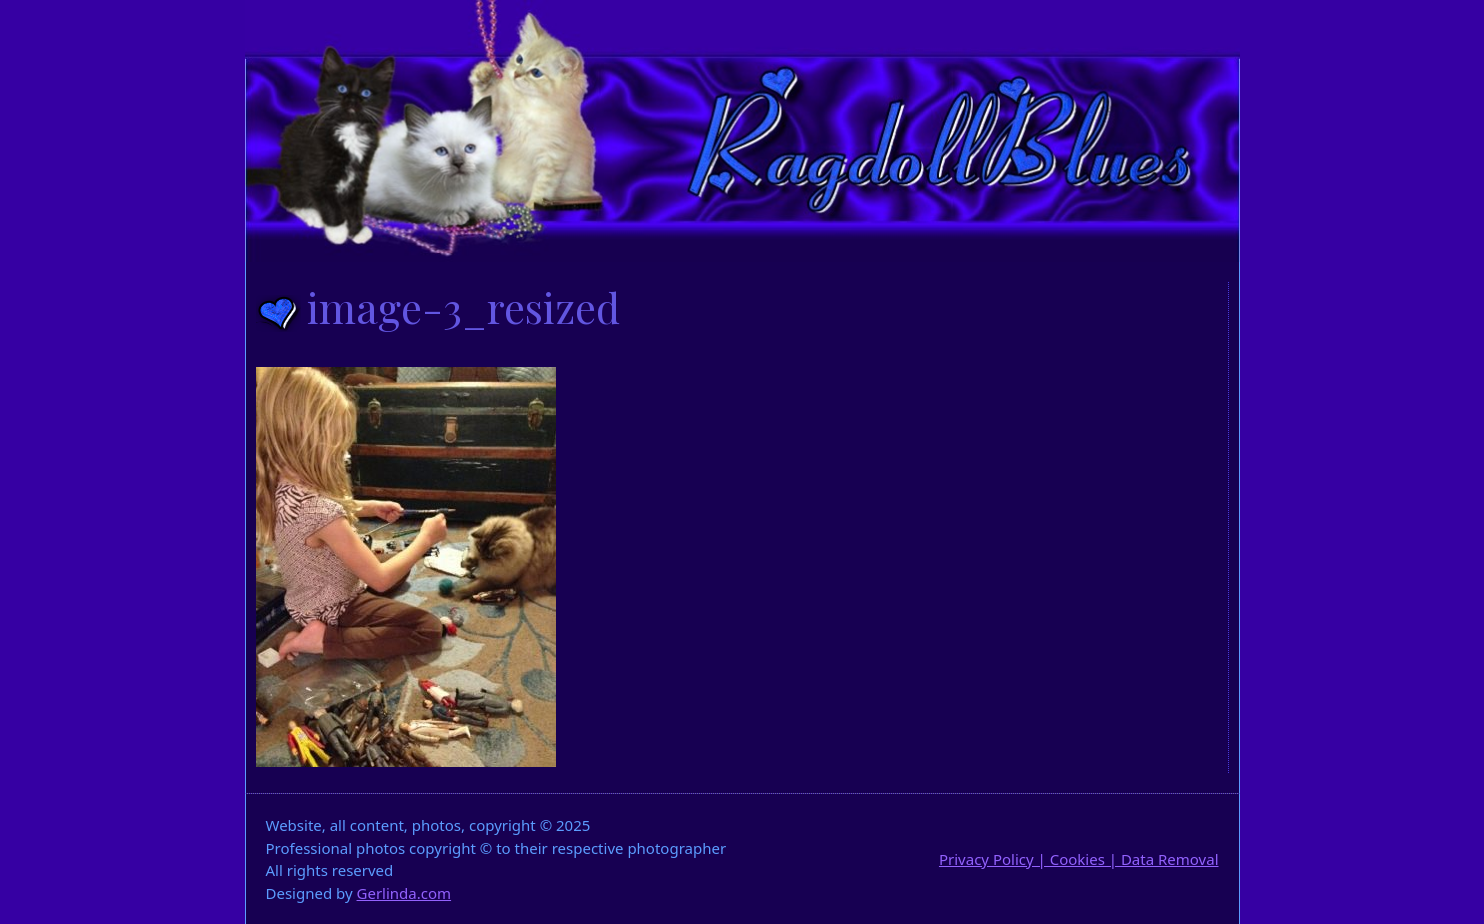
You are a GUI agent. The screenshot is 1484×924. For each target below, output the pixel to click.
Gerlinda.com (404, 893)
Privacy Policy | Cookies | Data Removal (1079, 859)
